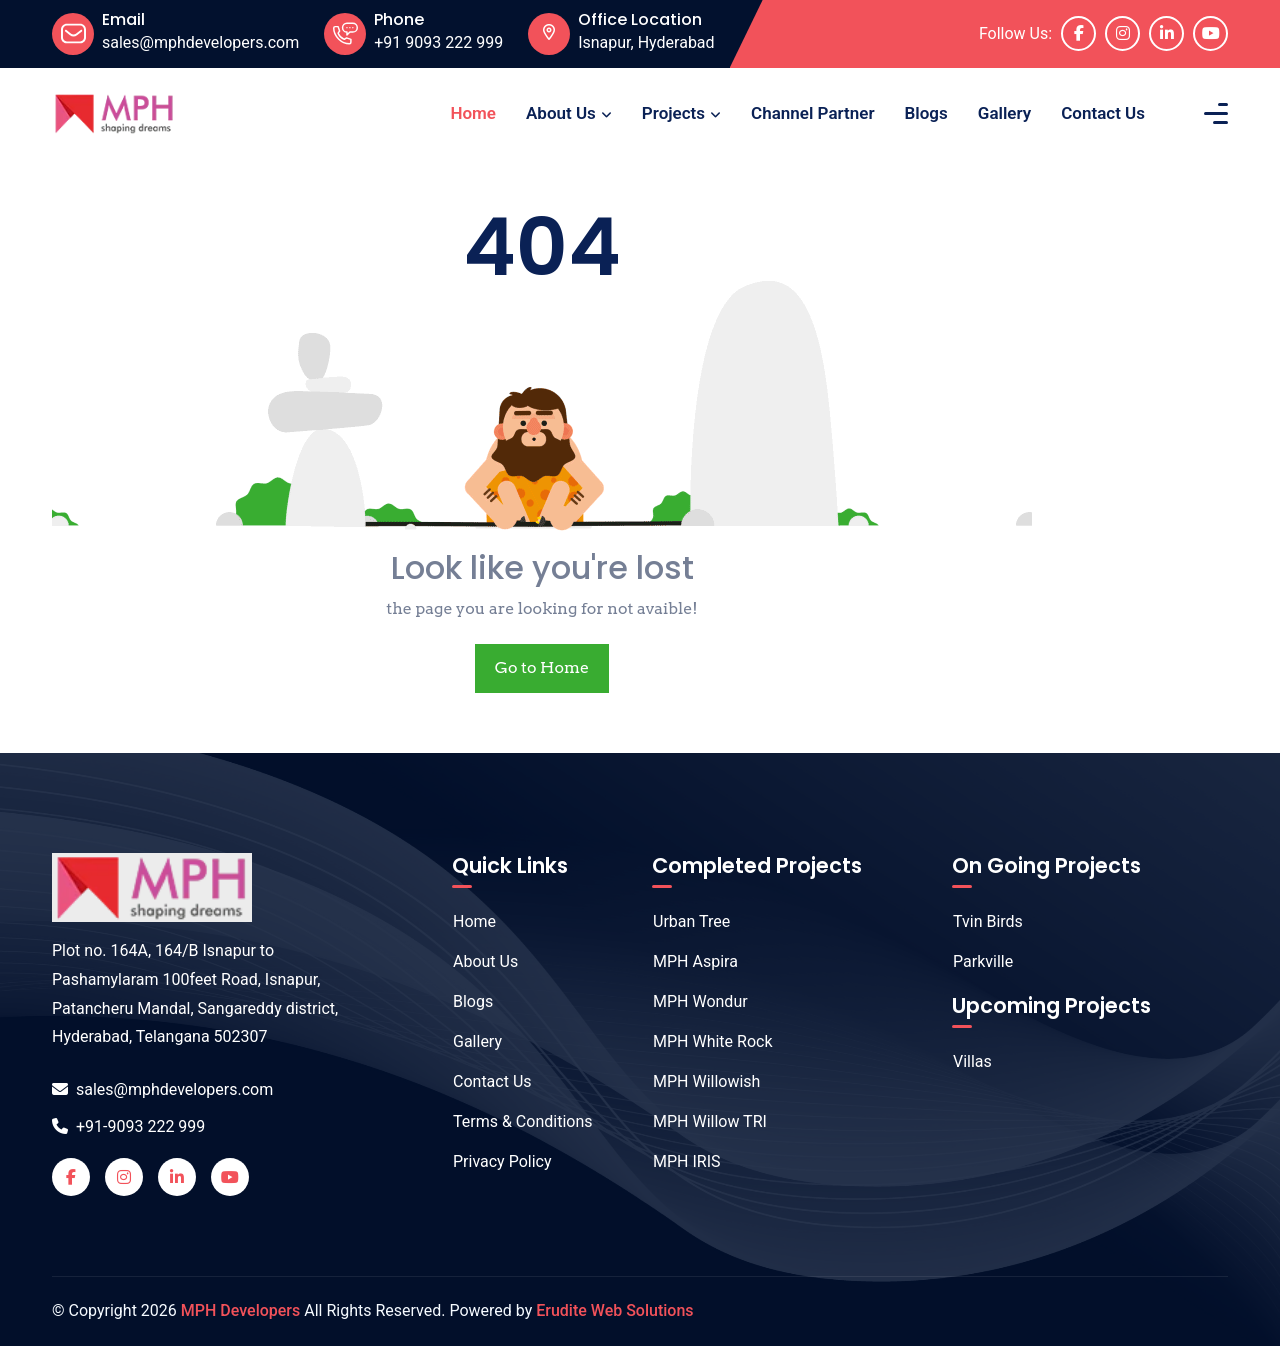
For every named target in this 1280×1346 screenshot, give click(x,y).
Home (473, 113)
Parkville (972, 961)
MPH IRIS (676, 1161)
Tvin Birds (977, 921)
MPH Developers (240, 1310)
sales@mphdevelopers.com (162, 1089)
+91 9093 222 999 (438, 42)
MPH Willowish (696, 1081)
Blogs (926, 113)
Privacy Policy (492, 1161)
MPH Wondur (690, 1001)
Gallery (1004, 113)
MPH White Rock (702, 1041)
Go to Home (542, 667)
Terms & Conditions (512, 1121)
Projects (673, 113)
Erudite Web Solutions (614, 1310)
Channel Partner (812, 113)
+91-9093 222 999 (128, 1126)
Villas (962, 1061)
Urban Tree (681, 921)
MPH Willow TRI (699, 1121)
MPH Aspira (685, 961)
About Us (561, 113)
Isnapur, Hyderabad (646, 42)
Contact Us (1103, 113)
